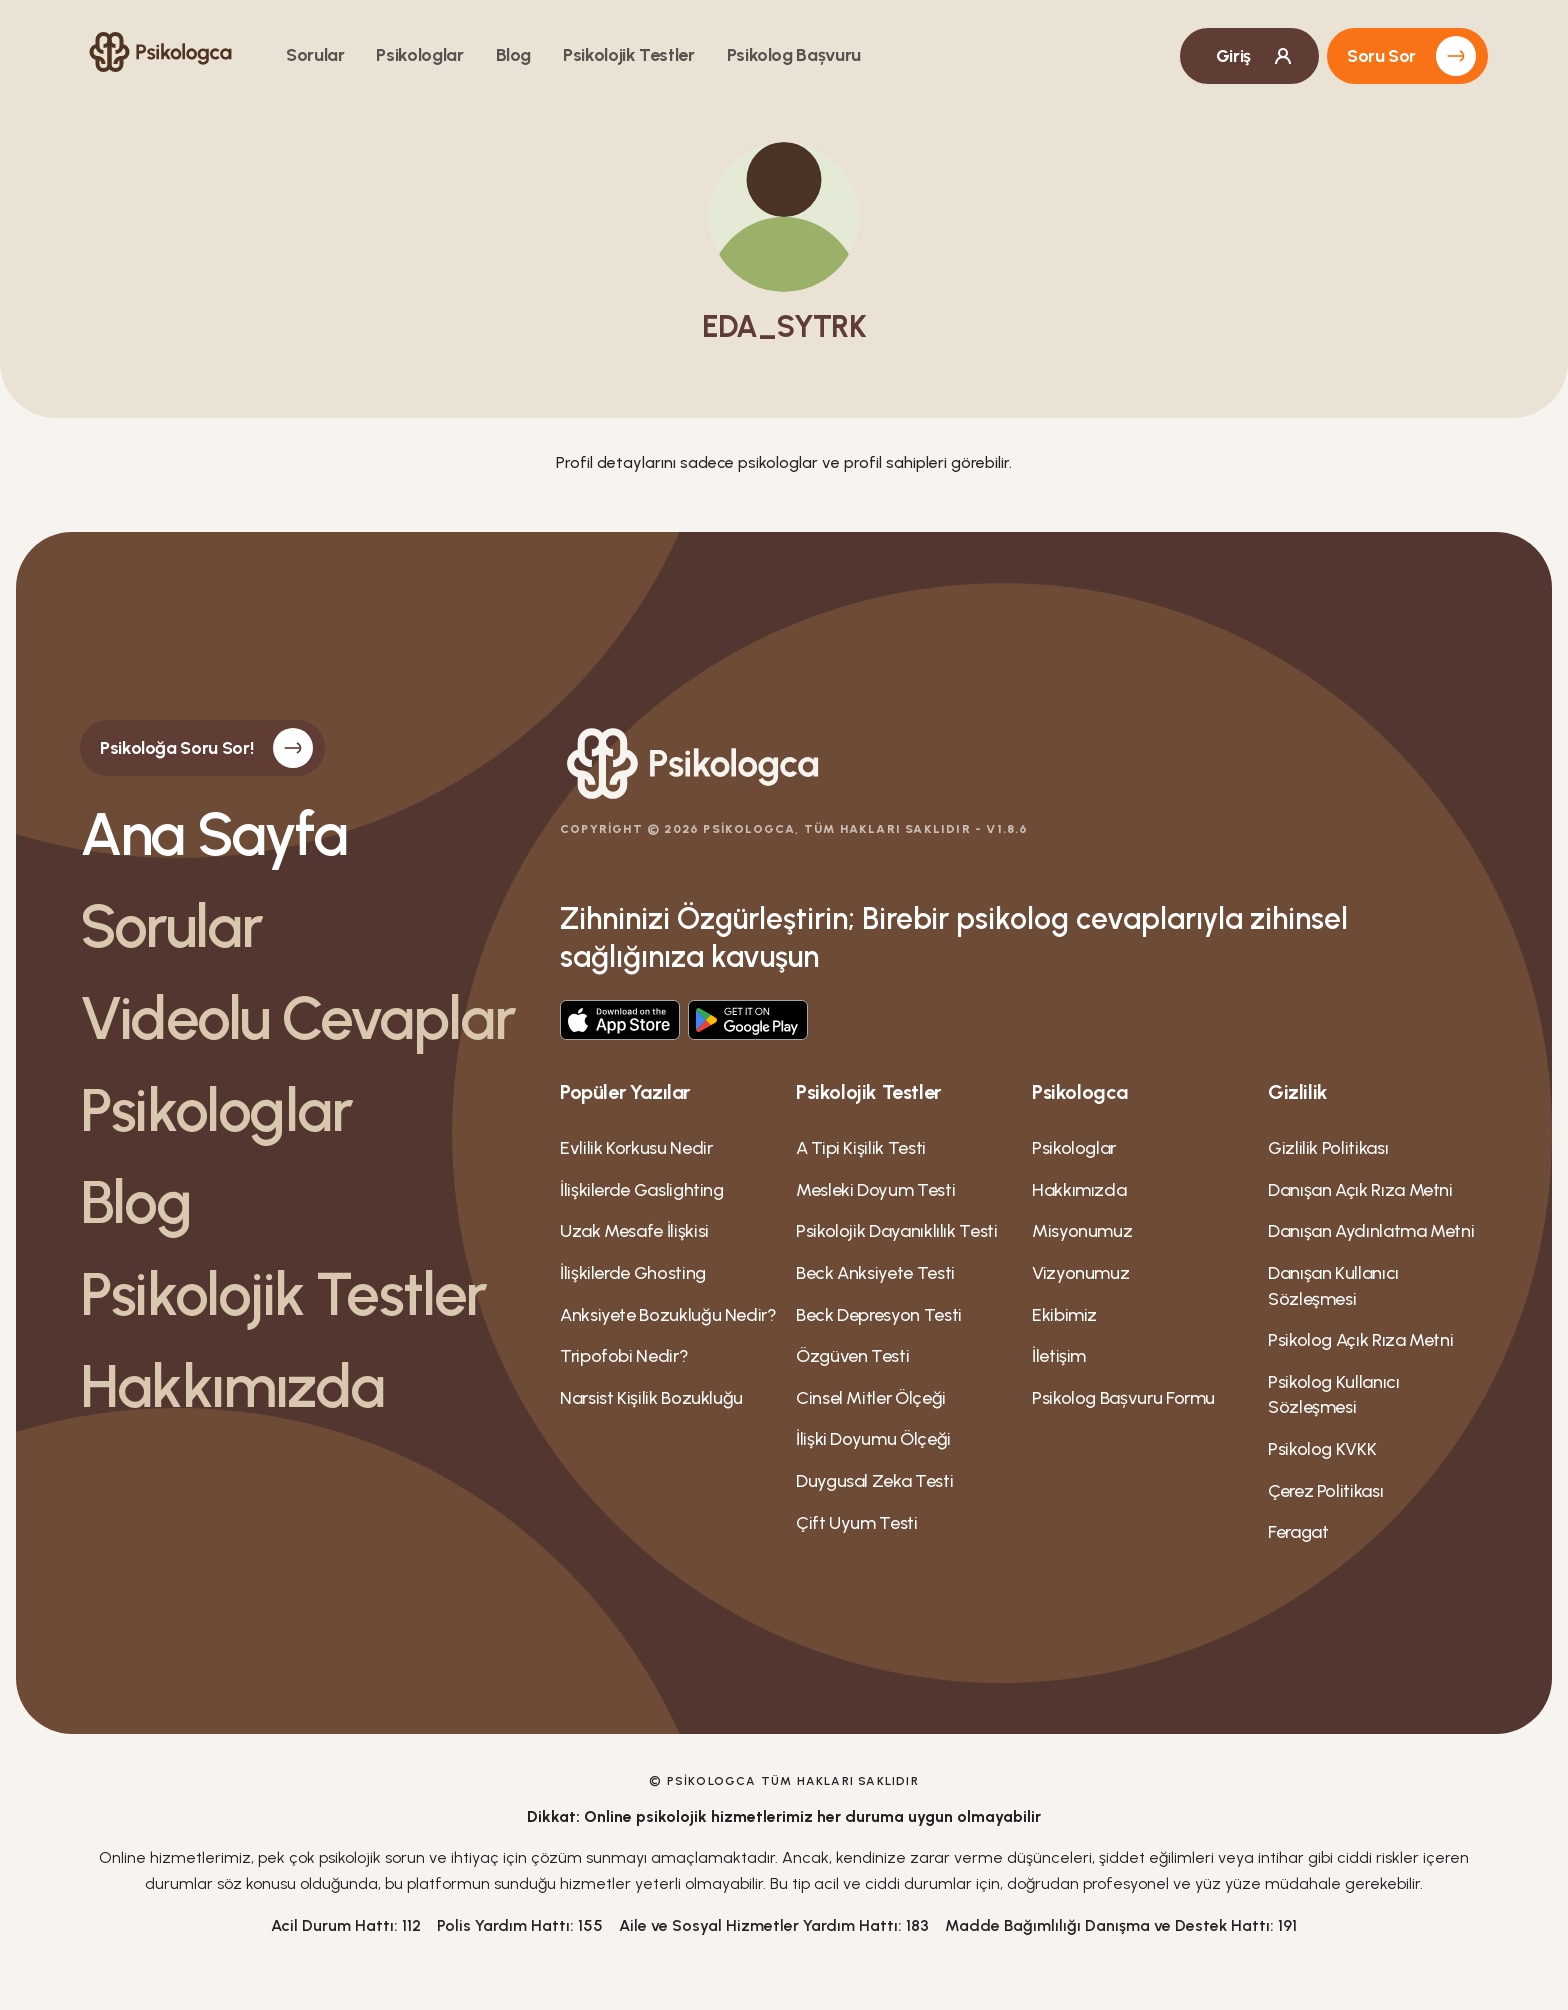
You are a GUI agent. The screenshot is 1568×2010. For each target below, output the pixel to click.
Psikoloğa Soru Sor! (206, 748)
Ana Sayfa (213, 834)
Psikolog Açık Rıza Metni (1360, 1340)
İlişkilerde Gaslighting (642, 1190)
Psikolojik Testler (629, 55)
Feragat (1298, 1532)
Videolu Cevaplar (297, 1018)
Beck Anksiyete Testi (875, 1273)
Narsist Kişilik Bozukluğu (651, 1398)
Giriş (1255, 56)
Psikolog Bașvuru (794, 55)
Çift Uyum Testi (857, 1523)
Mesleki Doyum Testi (875, 1190)
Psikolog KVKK (1322, 1449)
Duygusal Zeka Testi (874, 1481)
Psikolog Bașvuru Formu (1123, 1398)
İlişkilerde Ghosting (633, 1273)
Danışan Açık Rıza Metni (1360, 1190)
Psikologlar (419, 55)
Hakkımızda (232, 1386)
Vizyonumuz (1080, 1273)
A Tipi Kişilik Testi (861, 1148)
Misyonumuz (1082, 1231)
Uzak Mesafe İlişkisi (634, 1231)
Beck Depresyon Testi (879, 1315)
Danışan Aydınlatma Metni (1371, 1231)
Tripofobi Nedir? (624, 1356)
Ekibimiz (1064, 1315)
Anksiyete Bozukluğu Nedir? (668, 1315)
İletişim (1059, 1356)
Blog (514, 55)
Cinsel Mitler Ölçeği (871, 1398)
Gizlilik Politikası (1328, 1148)
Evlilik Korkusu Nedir (636, 1148)
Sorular (315, 55)
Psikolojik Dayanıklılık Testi (897, 1231)
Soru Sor (1411, 56)
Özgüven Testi (852, 1356)
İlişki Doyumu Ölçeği (873, 1439)
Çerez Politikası (1325, 1491)
